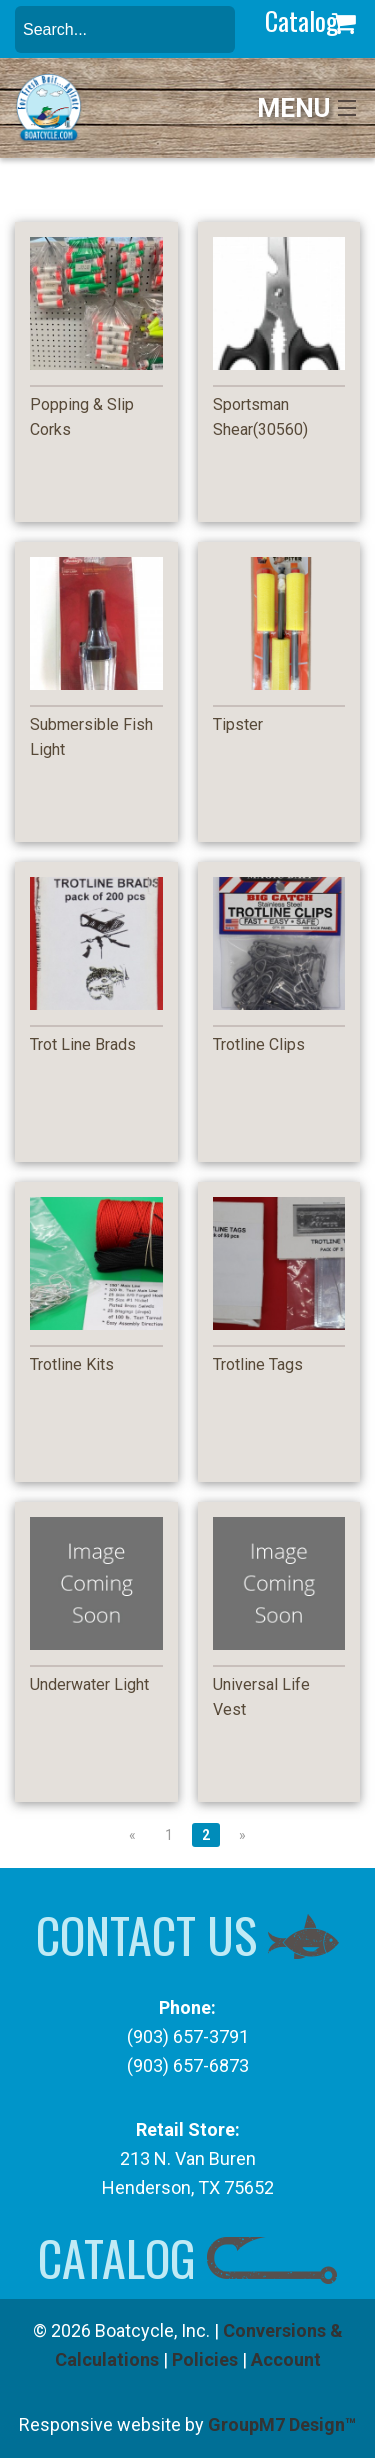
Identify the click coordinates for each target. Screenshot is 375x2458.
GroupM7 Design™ (282, 2424)
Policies (205, 2359)
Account (286, 2359)
